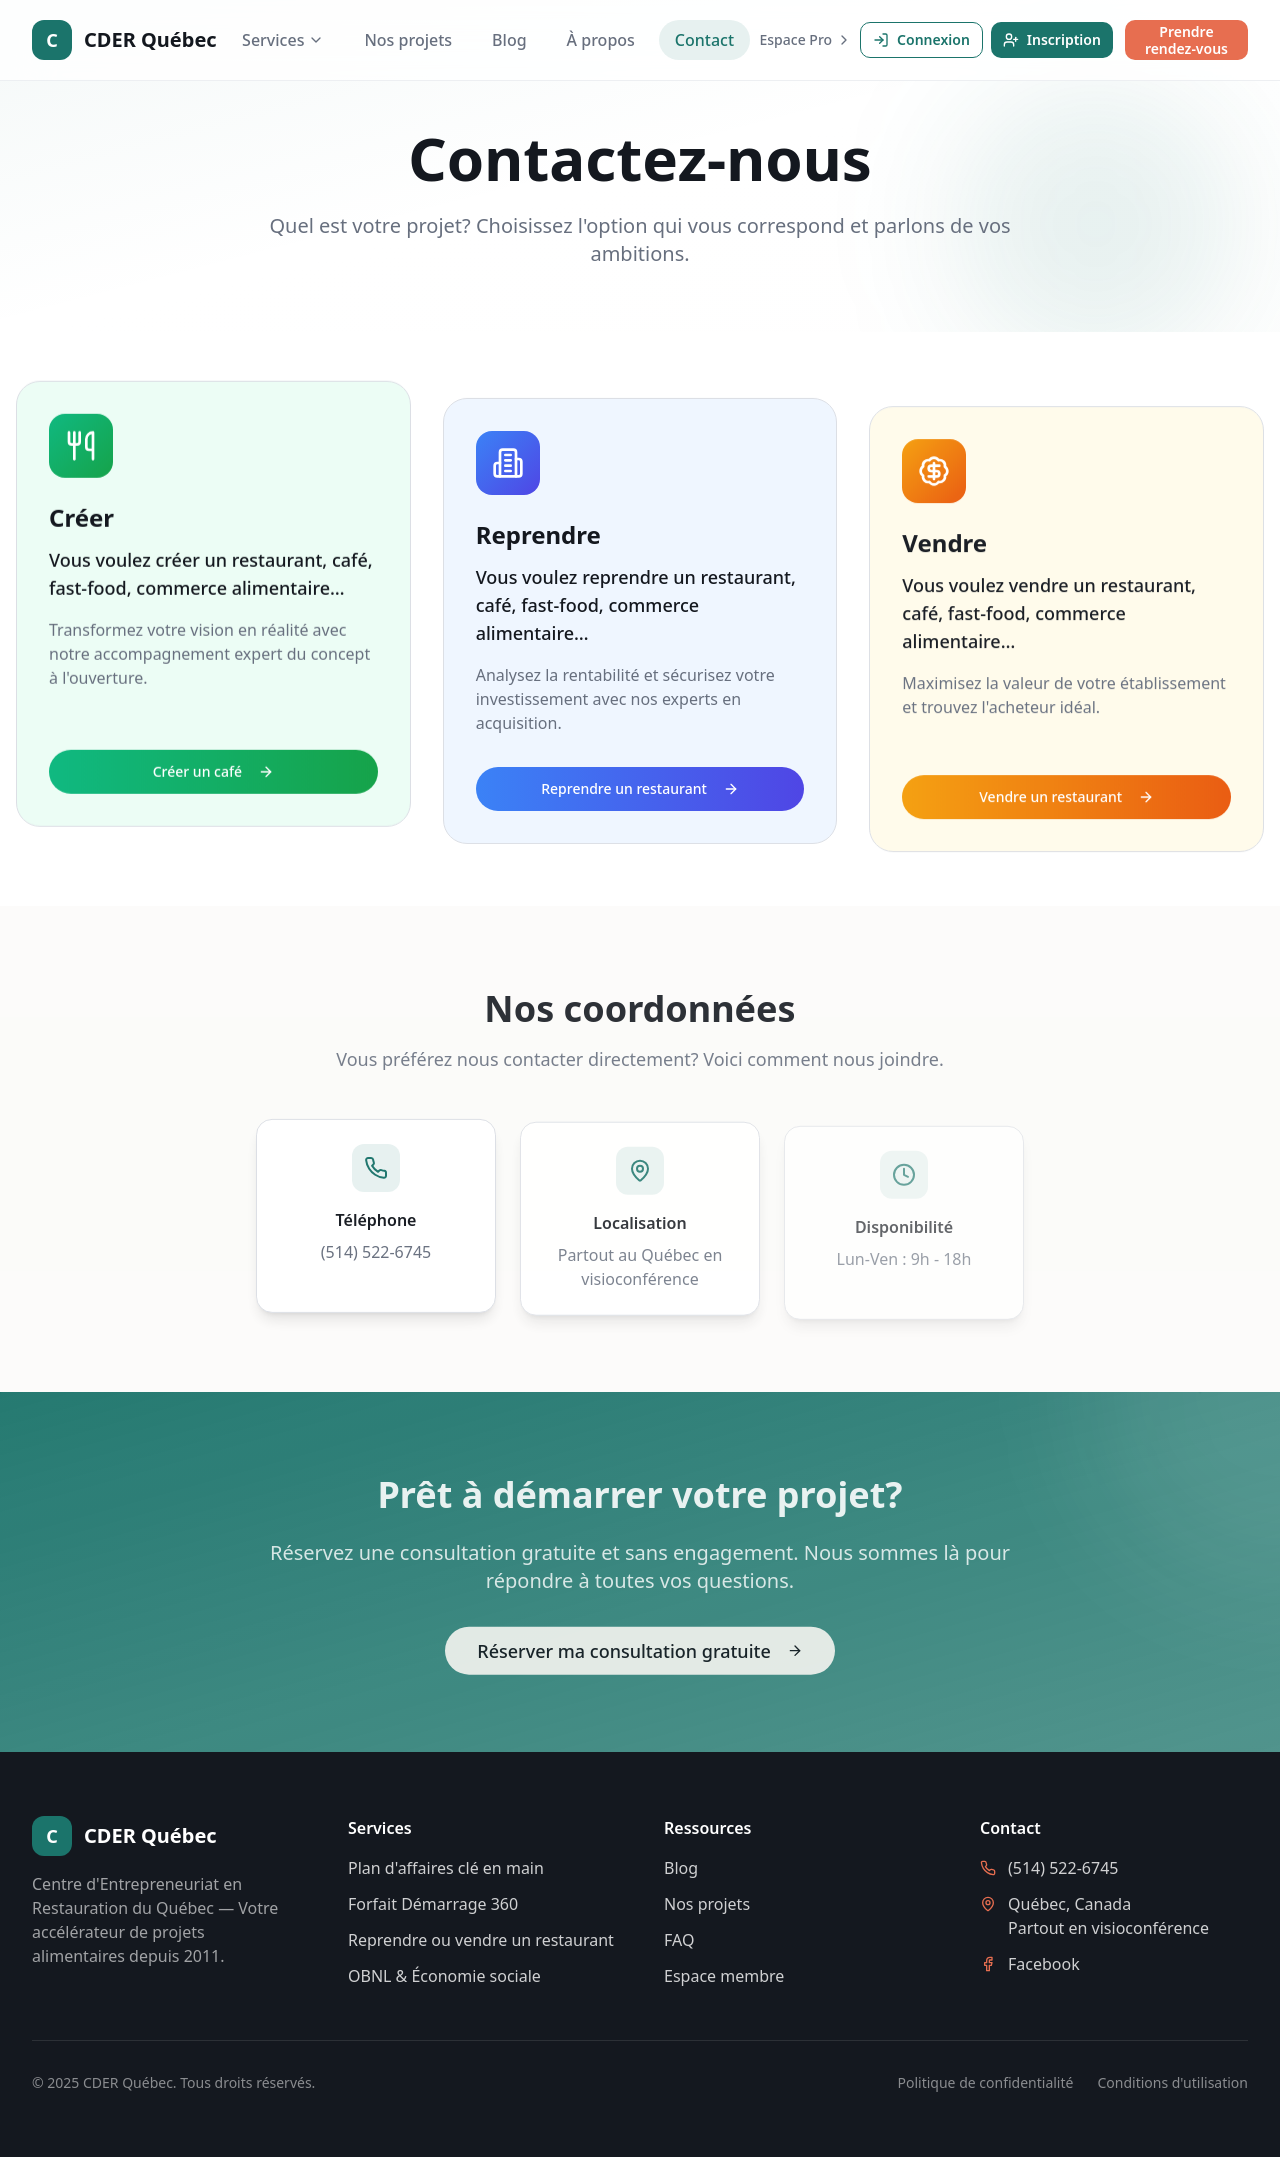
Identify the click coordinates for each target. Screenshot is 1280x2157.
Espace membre (724, 1976)
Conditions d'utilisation (1172, 2082)
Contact (704, 40)
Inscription (1052, 39)
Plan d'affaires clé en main (446, 1868)
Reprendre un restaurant (640, 797)
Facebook (1044, 1964)
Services (283, 40)
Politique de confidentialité (986, 2082)
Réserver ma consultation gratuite (639, 1655)
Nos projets (408, 40)
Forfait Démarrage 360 (433, 1904)
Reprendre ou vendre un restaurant (481, 1940)
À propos (601, 40)
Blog (509, 40)
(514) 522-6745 (376, 1256)
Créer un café (213, 791)
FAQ (679, 1940)
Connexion (921, 39)
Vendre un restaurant (1066, 799)
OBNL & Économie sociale (444, 1976)
